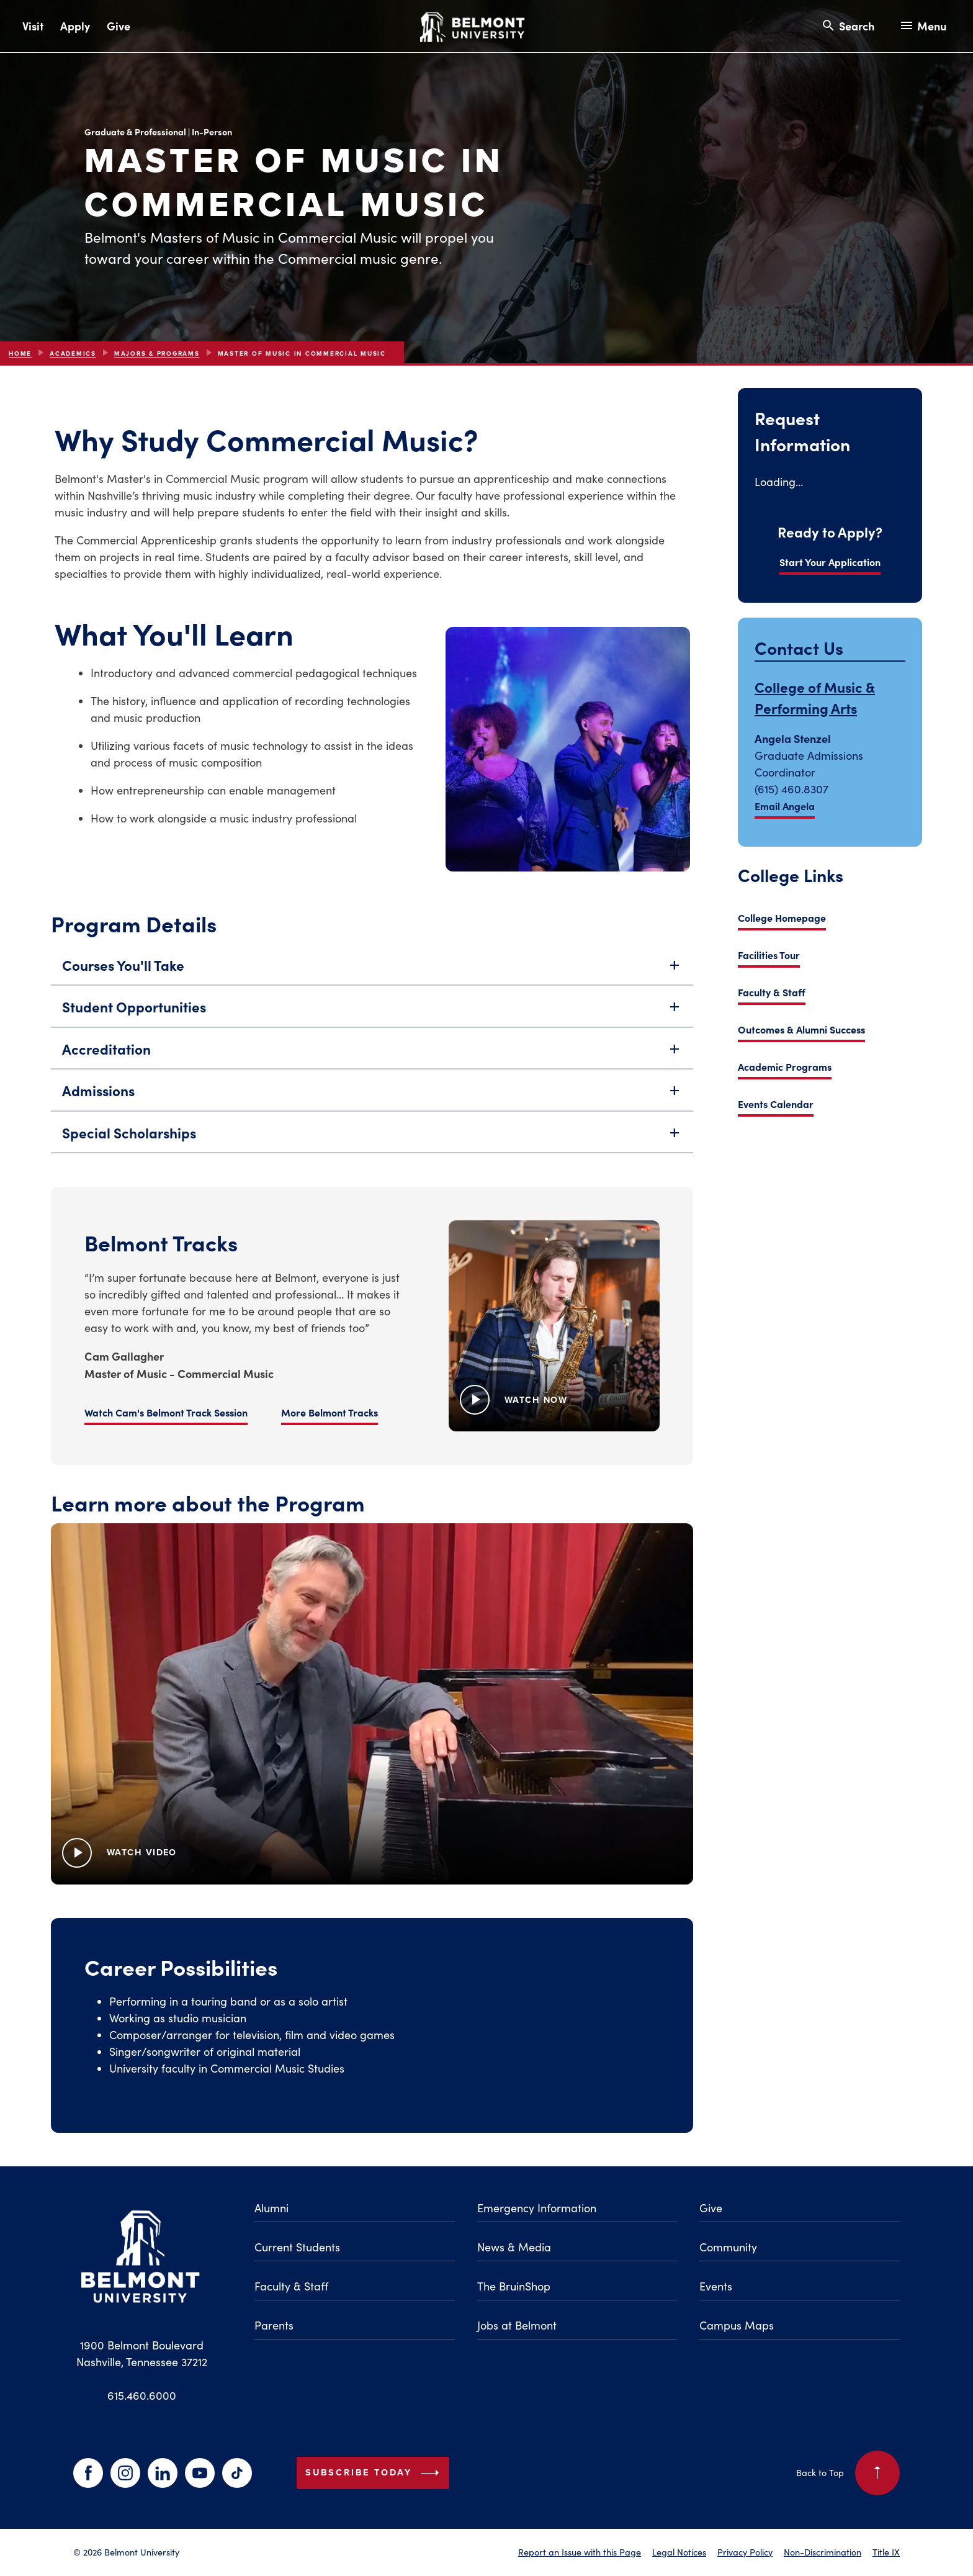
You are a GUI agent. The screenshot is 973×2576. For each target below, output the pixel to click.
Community (728, 2247)
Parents (274, 2325)
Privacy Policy (745, 2552)
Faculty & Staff (771, 992)
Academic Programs (785, 1066)
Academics (73, 353)
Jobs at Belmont (517, 2325)
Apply (75, 26)
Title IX (886, 2552)
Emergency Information (536, 2207)
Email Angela (785, 806)
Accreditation (372, 1055)
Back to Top (848, 2473)
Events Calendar (776, 1103)
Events (715, 2286)
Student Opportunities (372, 1012)
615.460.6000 (141, 2395)
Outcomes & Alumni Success (801, 1029)
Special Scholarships (372, 1138)
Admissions (372, 1096)
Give (118, 26)
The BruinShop (513, 2286)
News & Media (514, 2247)
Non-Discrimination (822, 2552)
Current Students (297, 2247)
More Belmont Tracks (234, 1418)
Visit (32, 26)
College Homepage (782, 917)
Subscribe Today (374, 2473)
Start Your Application (830, 562)
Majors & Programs (157, 353)
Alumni (271, 2207)
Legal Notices (679, 2552)
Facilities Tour (769, 954)
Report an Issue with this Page (579, 2552)
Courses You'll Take (372, 971)
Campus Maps (736, 2325)
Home (20, 353)
